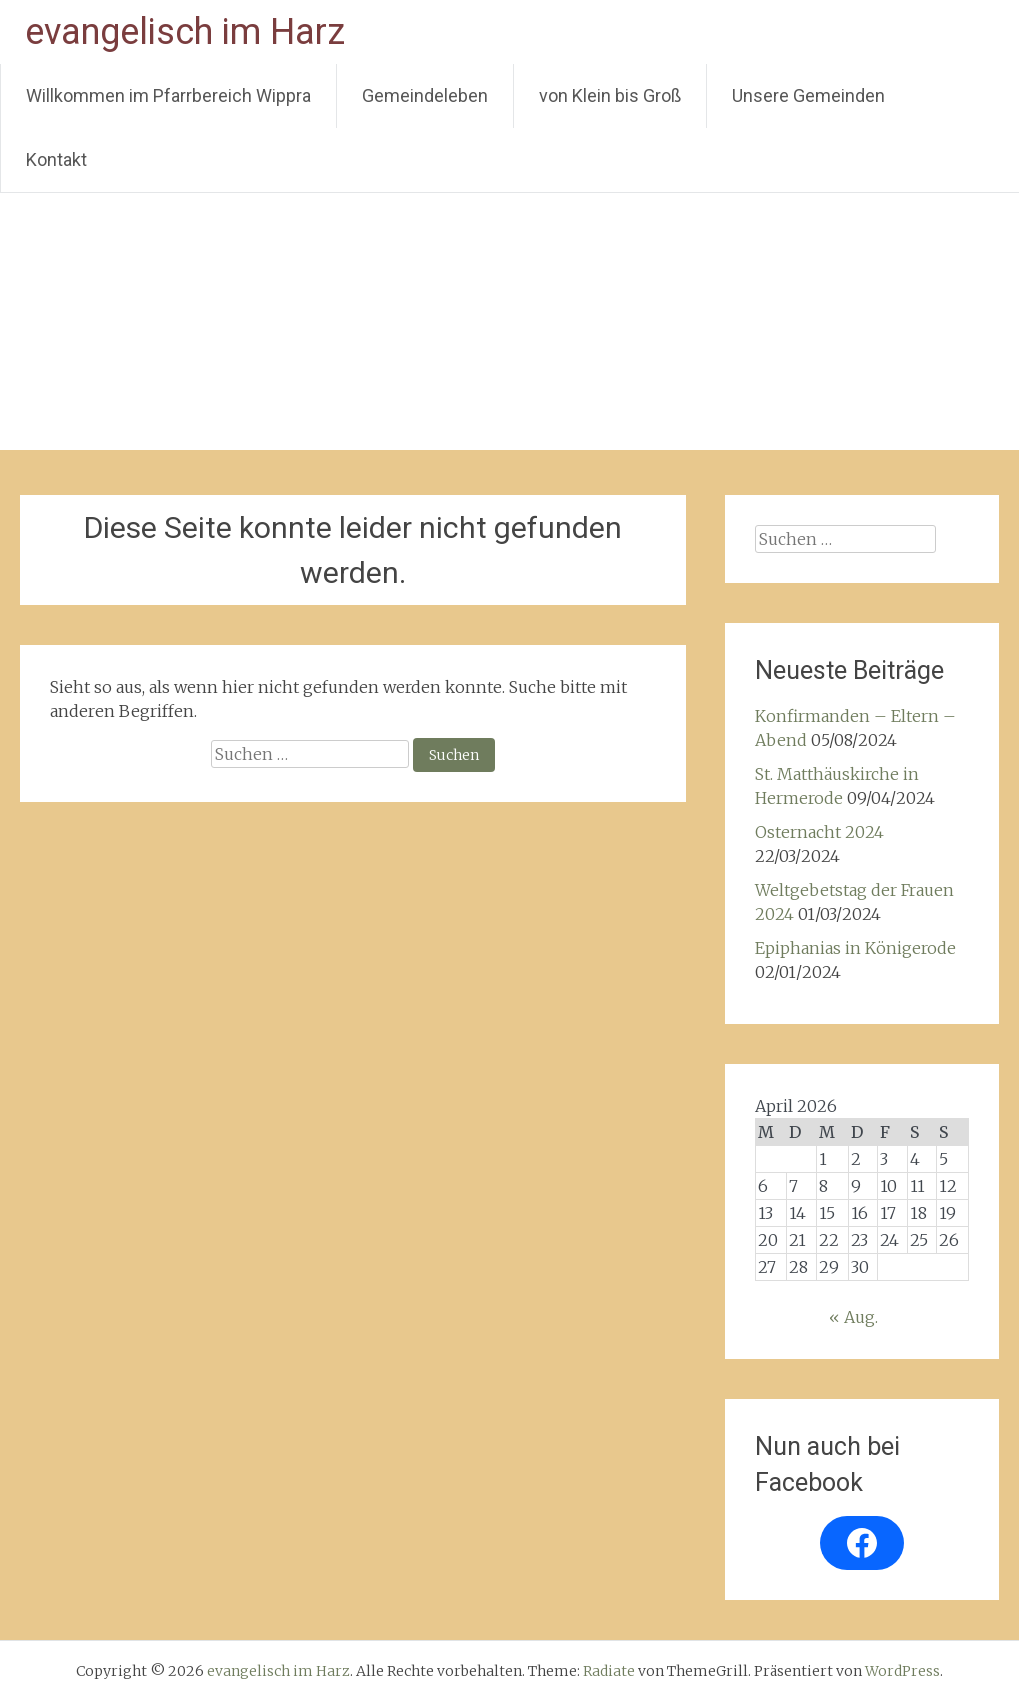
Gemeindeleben (425, 95)
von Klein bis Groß (610, 95)
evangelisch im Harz (185, 32)
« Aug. (853, 1317)
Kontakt (56, 159)
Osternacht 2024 (819, 832)
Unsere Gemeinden (808, 95)
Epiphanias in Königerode (855, 948)
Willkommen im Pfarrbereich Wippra (168, 95)
